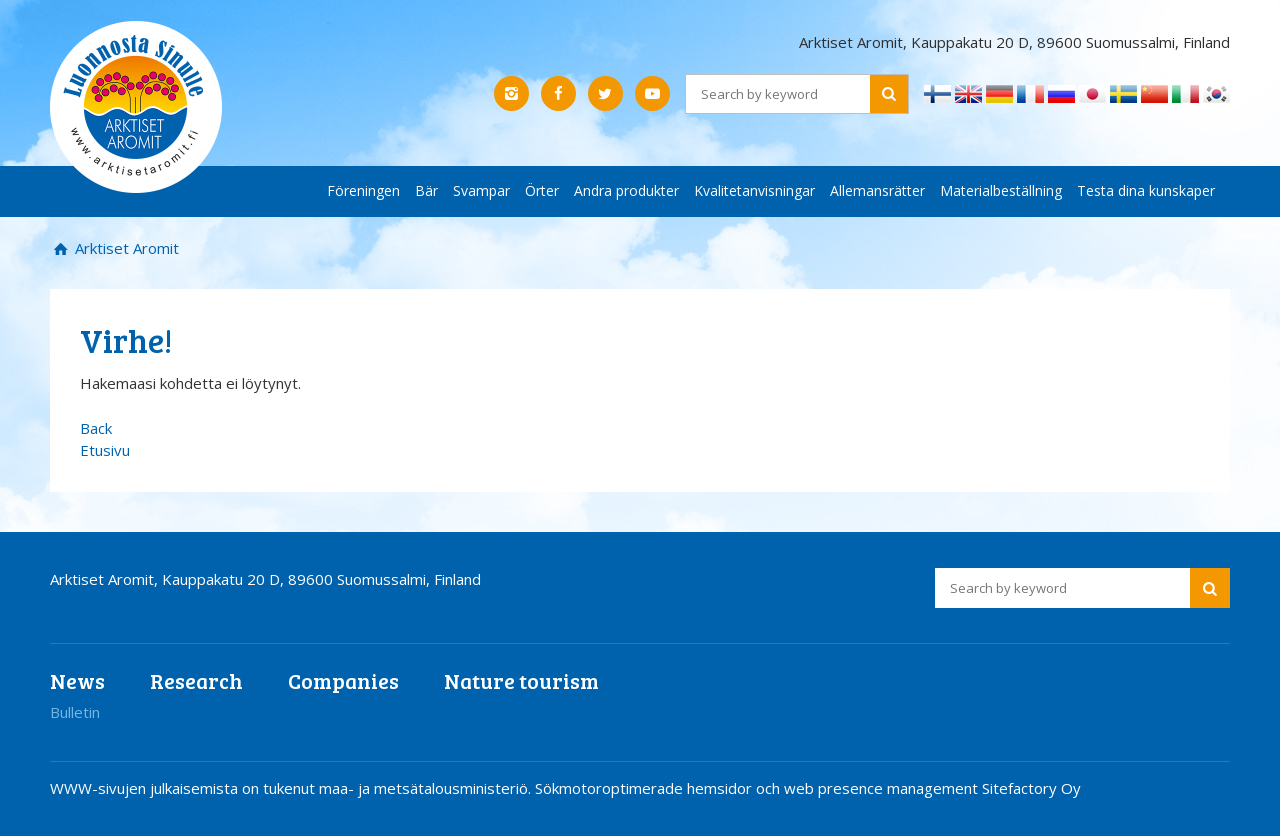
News (77, 680)
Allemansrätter (877, 190)
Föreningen (363, 190)
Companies (343, 680)
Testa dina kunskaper (1146, 190)
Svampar (481, 190)
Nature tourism (521, 680)
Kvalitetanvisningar (754, 190)
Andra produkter (626, 190)
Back (96, 428)
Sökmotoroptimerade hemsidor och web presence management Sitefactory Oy (808, 788)
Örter (542, 190)
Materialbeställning (1001, 190)
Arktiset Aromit (125, 248)
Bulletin (75, 712)
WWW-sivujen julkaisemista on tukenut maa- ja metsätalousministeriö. (292, 788)
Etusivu (105, 450)
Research (196, 680)
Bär (426, 190)
